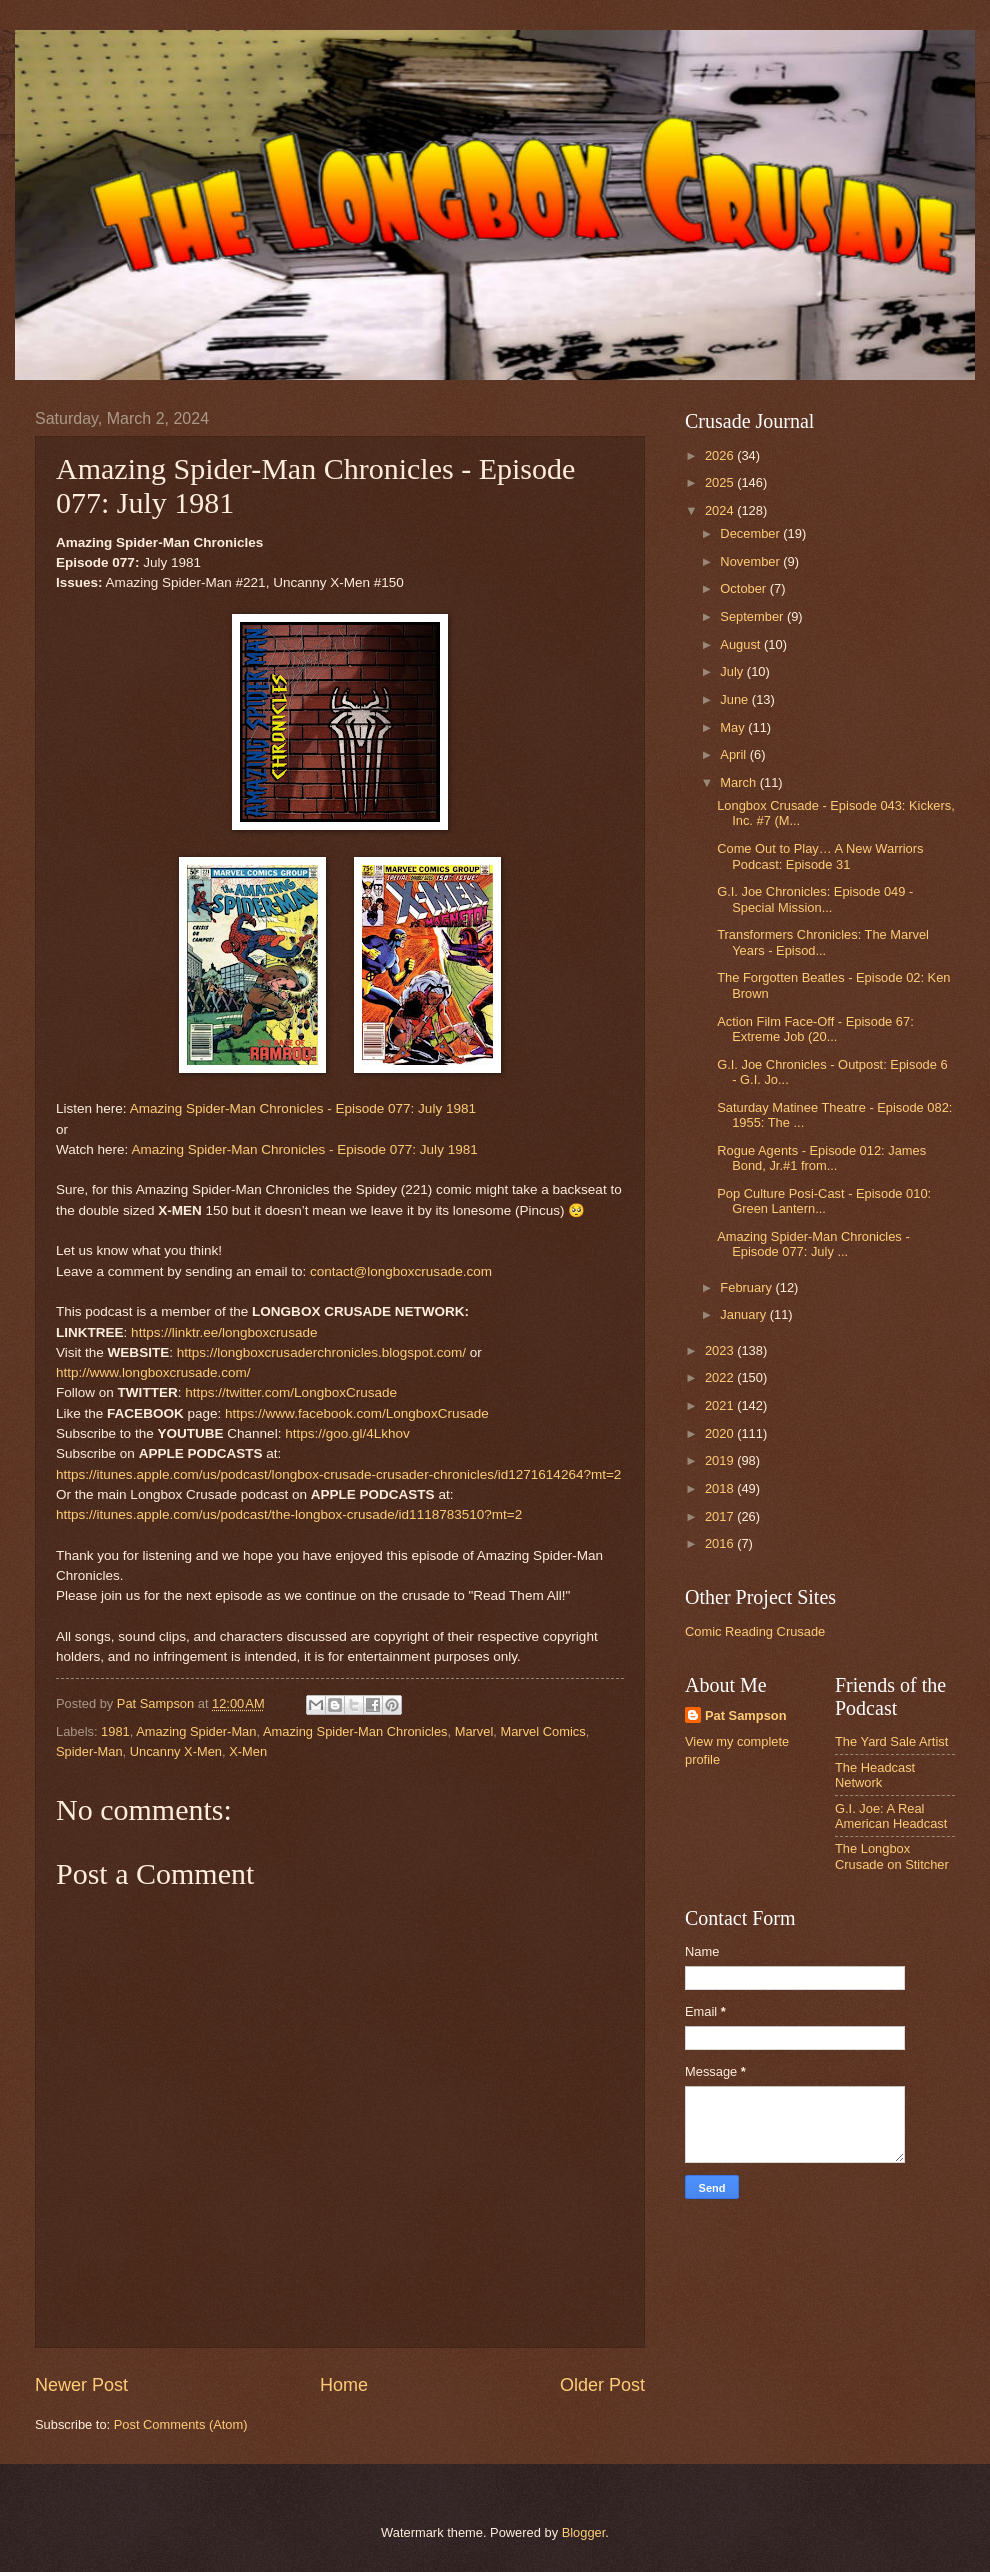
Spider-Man (89, 1751)
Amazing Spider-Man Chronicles (355, 1731)
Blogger (584, 2532)
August (742, 644)
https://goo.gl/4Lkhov (347, 1433)
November (751, 561)
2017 (721, 1516)
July (733, 671)
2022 (721, 1377)
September (753, 616)
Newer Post (81, 2385)
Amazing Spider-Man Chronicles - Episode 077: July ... (813, 1244)
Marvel (474, 1731)
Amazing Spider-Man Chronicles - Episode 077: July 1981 (303, 1108)
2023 (721, 1350)
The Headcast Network (875, 1775)
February (747, 1287)
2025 (721, 482)
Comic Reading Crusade (755, 1631)
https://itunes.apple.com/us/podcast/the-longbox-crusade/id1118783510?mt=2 (289, 1514)
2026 (721, 455)
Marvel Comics (542, 1731)
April (734, 754)
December (751, 533)
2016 (721, 1543)
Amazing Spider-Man (196, 1731)
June (736, 699)
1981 (115, 1731)
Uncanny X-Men (176, 1751)
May (734, 727)
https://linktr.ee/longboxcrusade (224, 1332)
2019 (721, 1460)
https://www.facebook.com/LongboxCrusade (357, 1413)
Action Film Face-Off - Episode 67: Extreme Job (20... (815, 1029)
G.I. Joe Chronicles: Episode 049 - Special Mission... (815, 899)
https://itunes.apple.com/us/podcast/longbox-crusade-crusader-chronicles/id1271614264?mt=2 (338, 1474)
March (739, 782)
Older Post (602, 2385)
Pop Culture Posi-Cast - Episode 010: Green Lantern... (824, 1201)
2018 (721, 1488)
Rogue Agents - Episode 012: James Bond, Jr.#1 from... (821, 1158)
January (744, 1314)
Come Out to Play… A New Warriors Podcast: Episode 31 (820, 856)
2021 (721, 1405)
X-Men (248, 1751)
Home (344, 2385)
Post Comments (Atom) (181, 2424)
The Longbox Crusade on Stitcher (892, 1856)
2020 (721, 1433)
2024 (721, 510)
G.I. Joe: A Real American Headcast (891, 1816)
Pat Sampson (746, 1715)
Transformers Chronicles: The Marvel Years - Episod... (823, 942)
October (744, 588)
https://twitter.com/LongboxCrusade (291, 1392)
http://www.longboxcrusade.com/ (153, 1372)
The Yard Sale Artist (891, 1741)
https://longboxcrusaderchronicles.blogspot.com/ (321, 1352)
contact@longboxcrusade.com (401, 1271)
